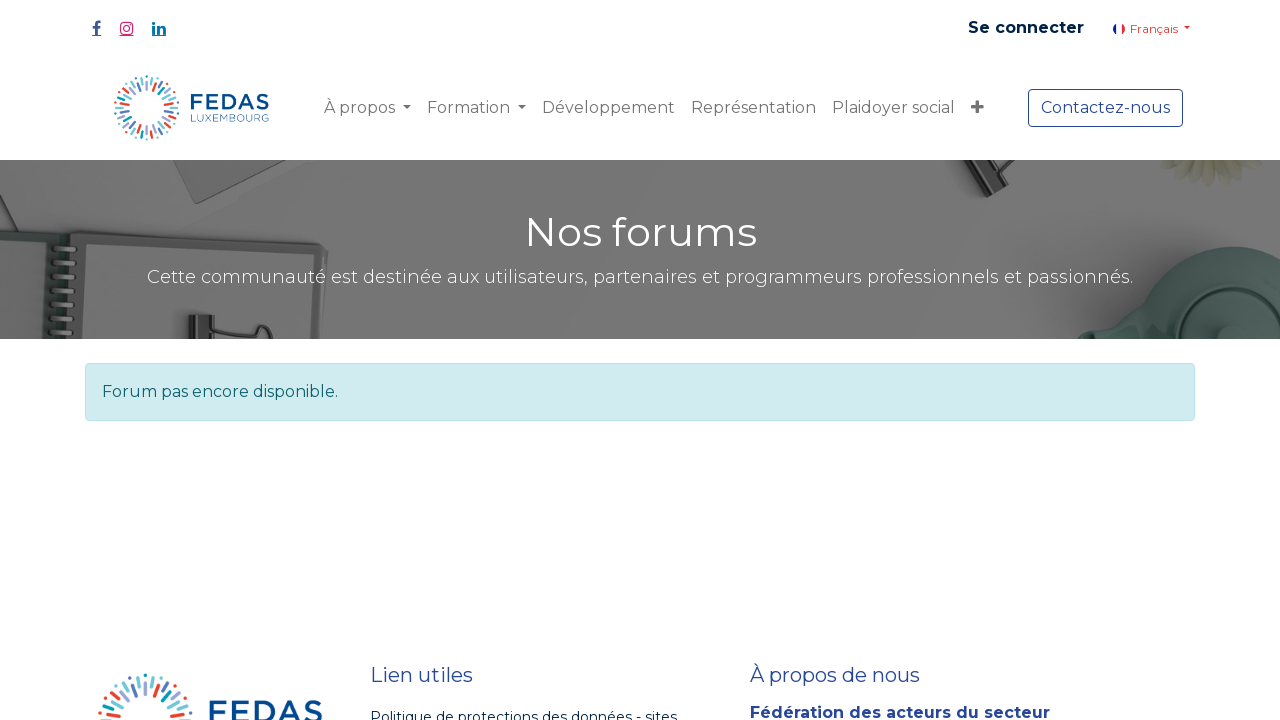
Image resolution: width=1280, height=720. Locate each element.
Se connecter (1026, 27)
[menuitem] (608, 108)
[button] (977, 108)
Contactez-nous (1105, 107)
